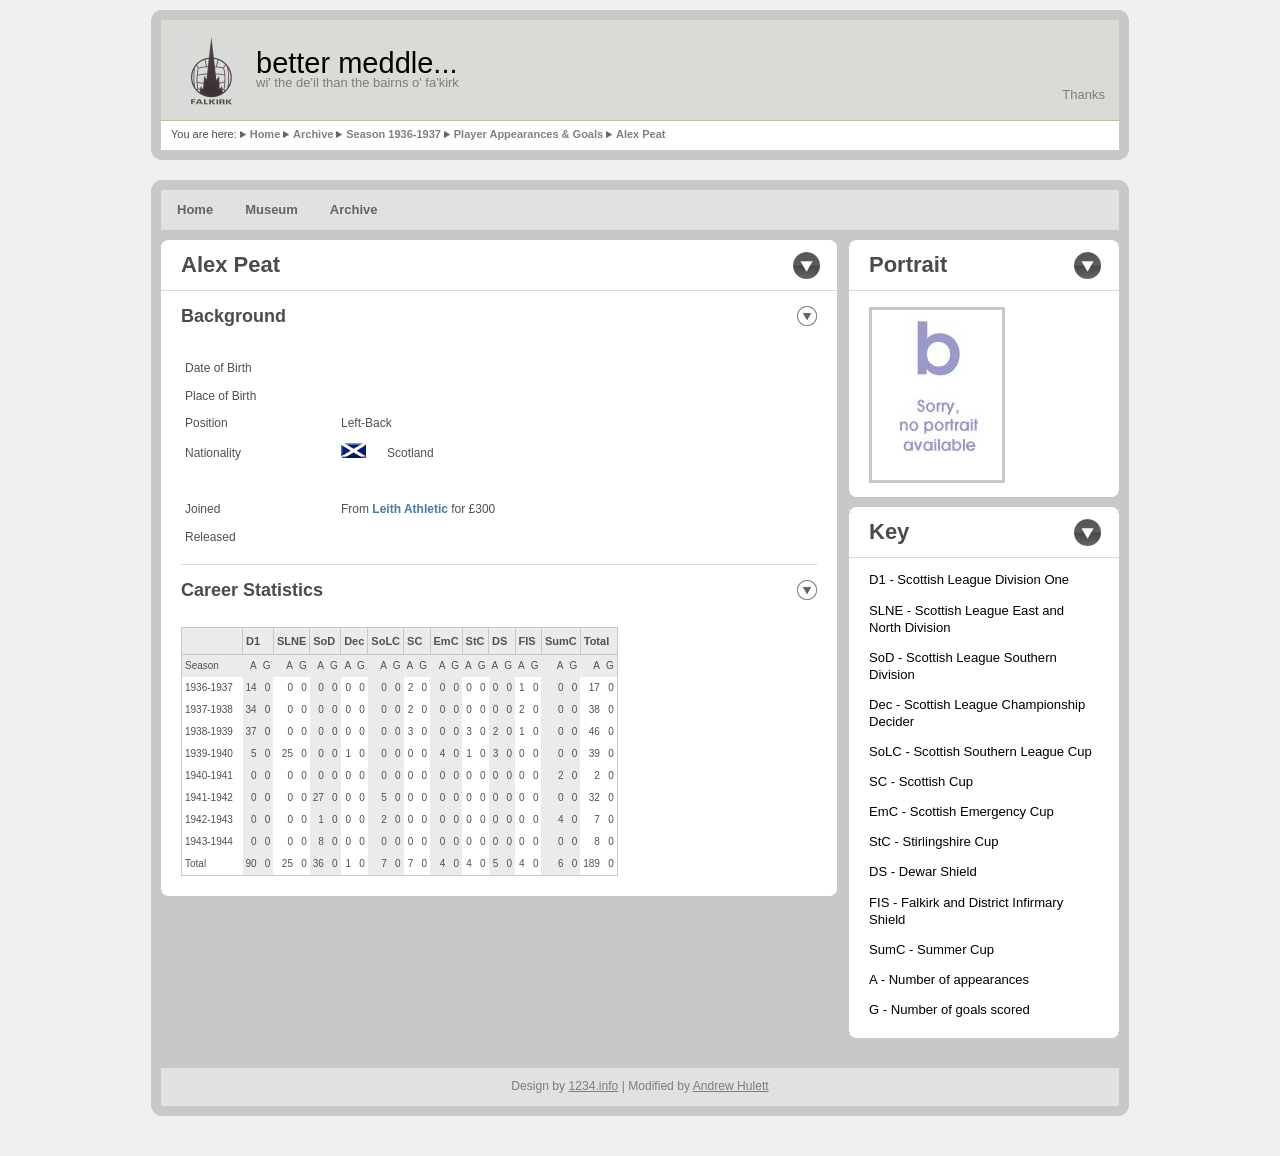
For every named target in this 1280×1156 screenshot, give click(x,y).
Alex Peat (641, 134)
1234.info (594, 1086)
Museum (271, 209)
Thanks (1083, 94)
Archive (313, 134)
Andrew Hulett (731, 1086)
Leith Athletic (410, 509)
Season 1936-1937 (393, 134)
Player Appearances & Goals (528, 134)
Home (265, 134)
